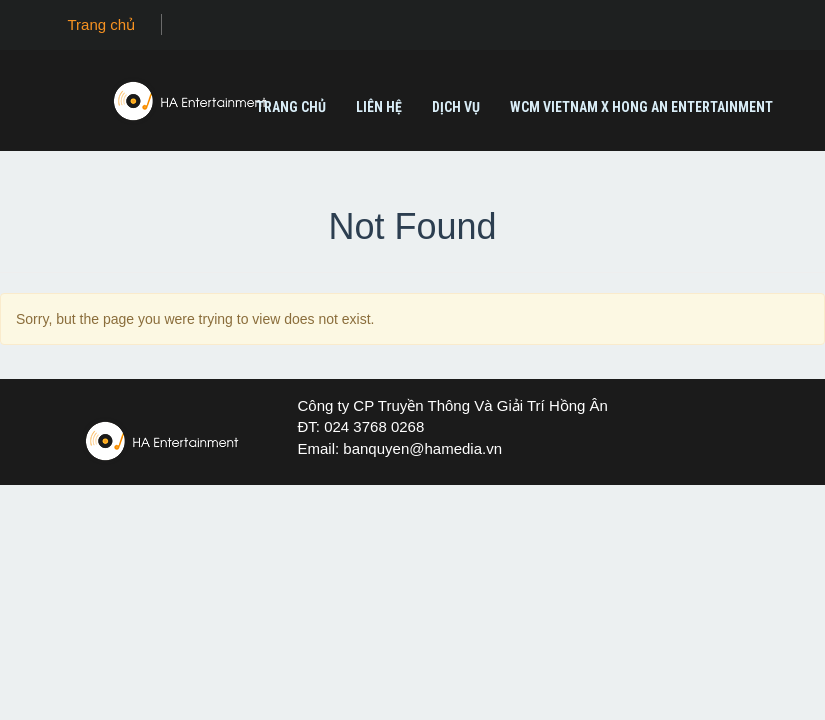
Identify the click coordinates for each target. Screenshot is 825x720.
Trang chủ (102, 24)
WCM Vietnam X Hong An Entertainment (641, 107)
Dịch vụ (456, 107)
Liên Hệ (379, 107)
